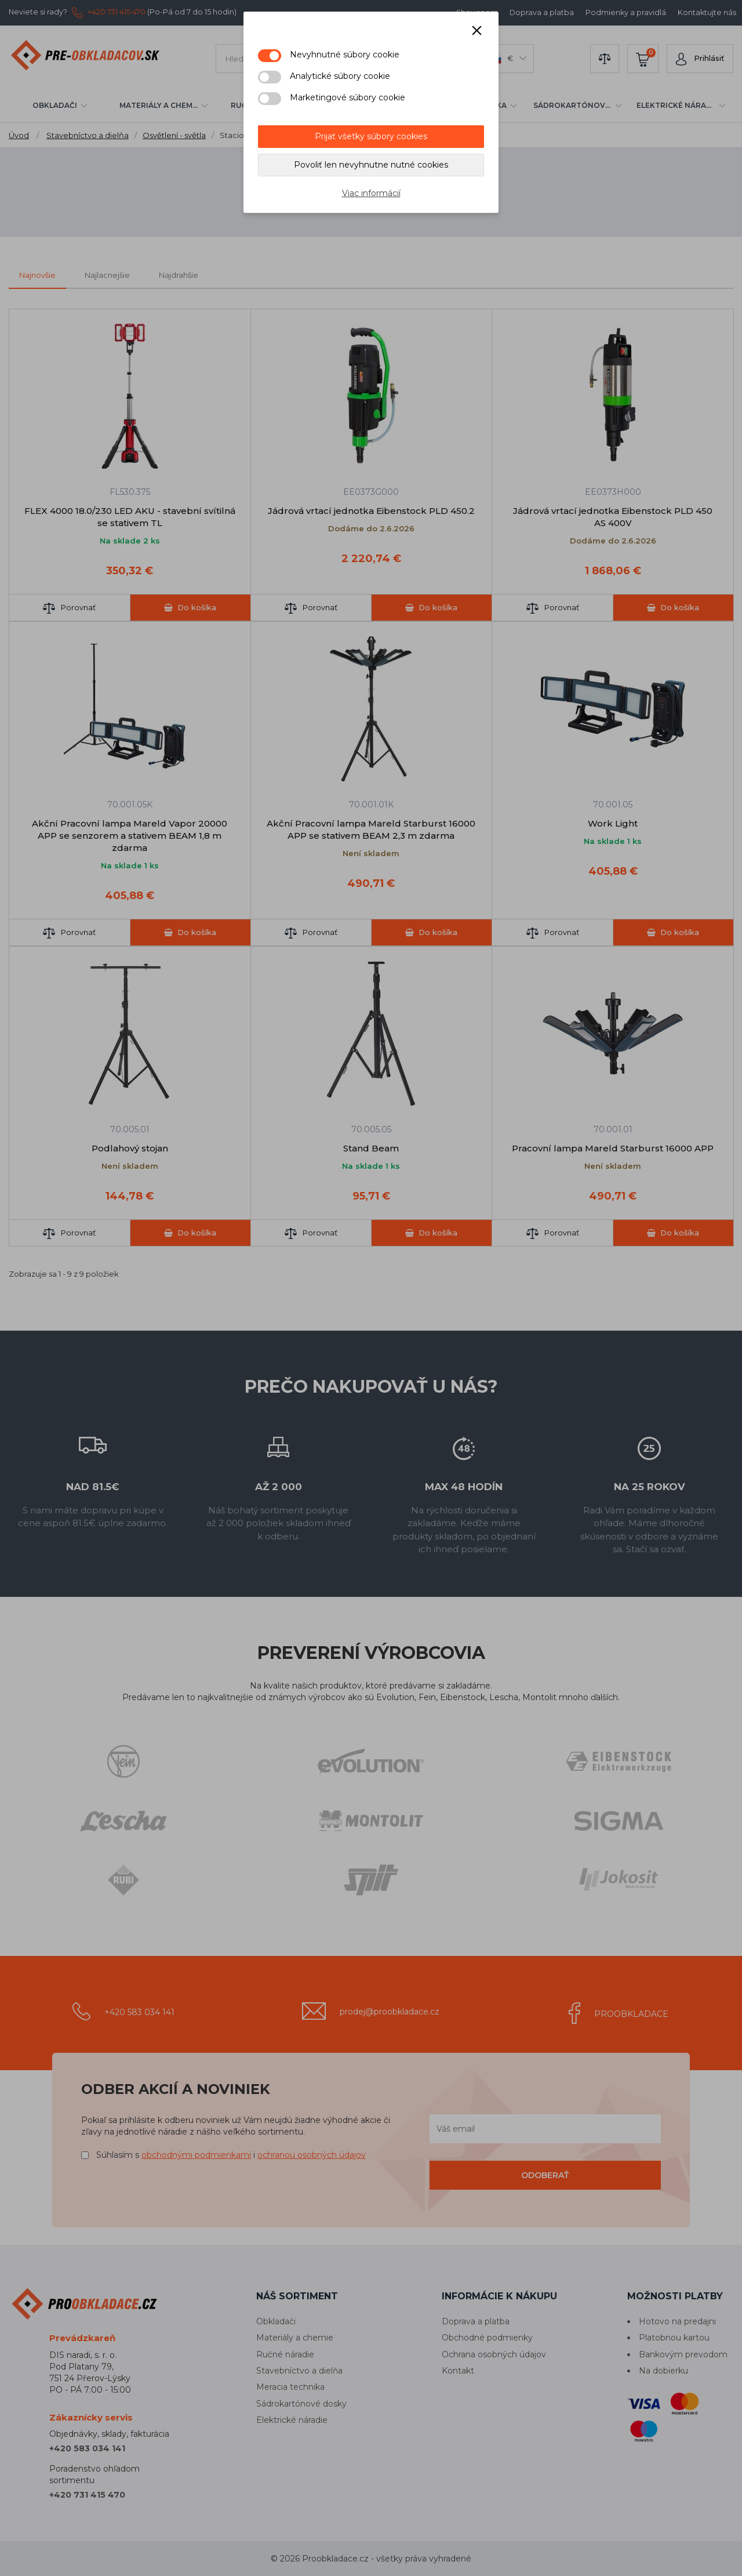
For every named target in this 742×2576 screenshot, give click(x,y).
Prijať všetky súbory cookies (371, 136)
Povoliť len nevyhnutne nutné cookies (371, 165)
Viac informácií (371, 193)
